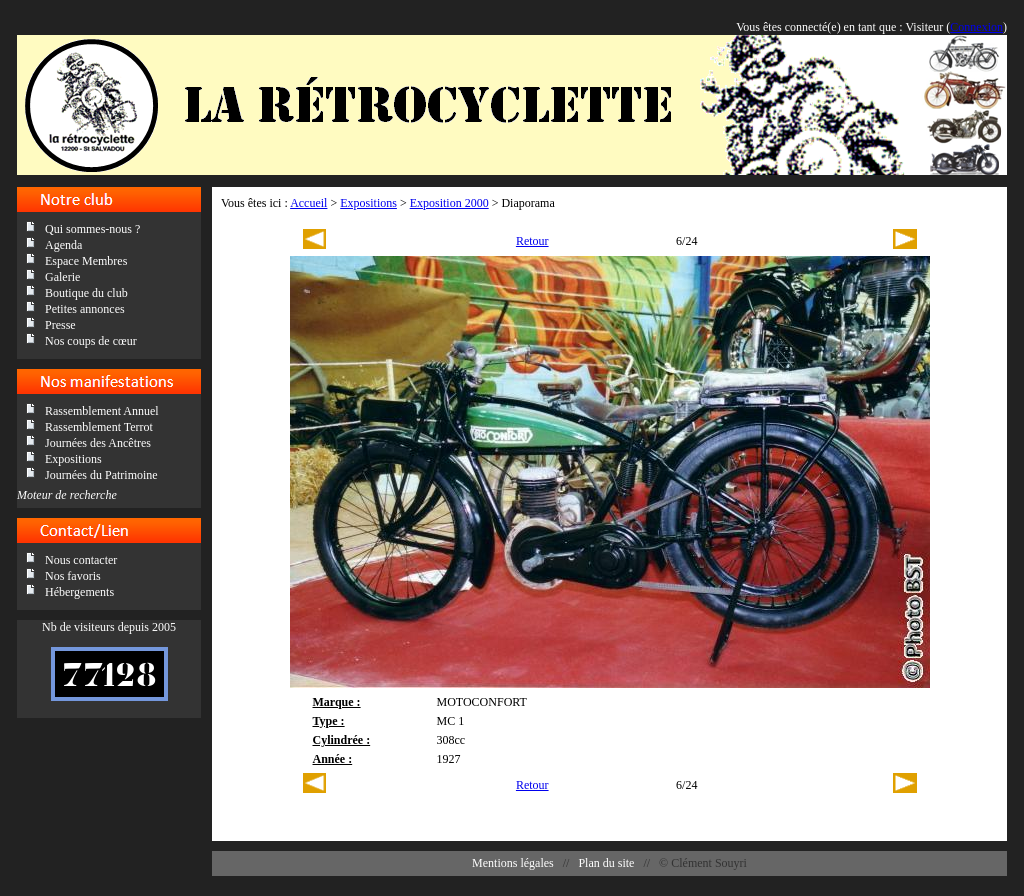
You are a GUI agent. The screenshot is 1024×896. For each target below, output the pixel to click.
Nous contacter (81, 560)
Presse (60, 325)
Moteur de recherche (67, 495)
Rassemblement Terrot (99, 427)
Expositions (73, 459)
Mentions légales (513, 863)
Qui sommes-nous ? (92, 229)
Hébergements (79, 592)
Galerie (62, 277)
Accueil (308, 203)
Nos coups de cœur (91, 341)
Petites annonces (85, 309)
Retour (532, 241)
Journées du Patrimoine (101, 475)
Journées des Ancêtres (98, 443)
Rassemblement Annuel (102, 411)
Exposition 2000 (449, 203)
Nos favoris (73, 576)
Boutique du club (86, 293)
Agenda (63, 245)
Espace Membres (86, 261)
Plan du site (606, 863)
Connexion (976, 27)
